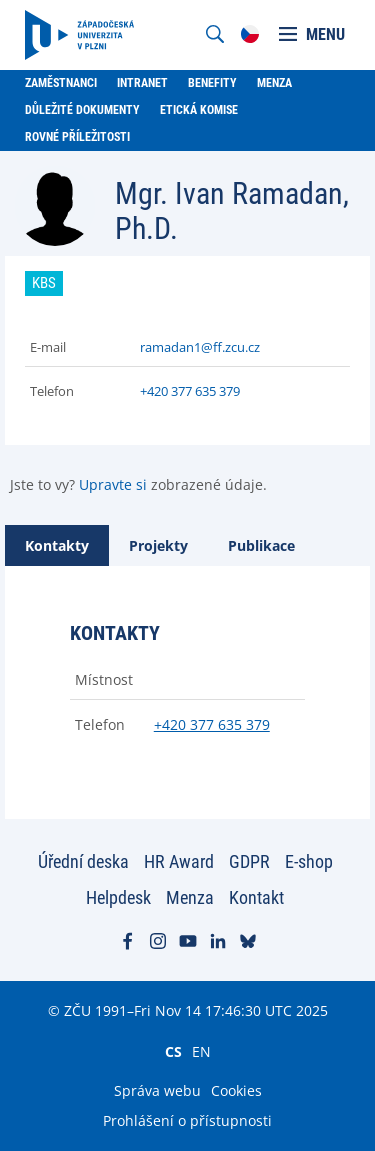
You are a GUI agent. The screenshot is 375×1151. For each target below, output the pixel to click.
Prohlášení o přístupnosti (187, 1120)
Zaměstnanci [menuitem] (61, 83)
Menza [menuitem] (274, 83)
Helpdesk (118, 897)
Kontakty (57, 545)
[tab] (57, 545)
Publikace (261, 545)
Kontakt (256, 897)
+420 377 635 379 (190, 391)
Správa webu (157, 1090)
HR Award (179, 861)
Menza (190, 897)
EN (201, 1051)
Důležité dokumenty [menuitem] (82, 110)
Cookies (236, 1090)
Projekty (158, 545)
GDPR (249, 861)
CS (173, 1051)
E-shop (309, 861)
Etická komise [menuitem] (199, 110)
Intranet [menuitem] (142, 83)
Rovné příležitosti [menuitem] (77, 137)
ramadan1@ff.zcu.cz (200, 347)
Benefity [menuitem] (212, 83)
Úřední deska (83, 861)
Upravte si (113, 484)
